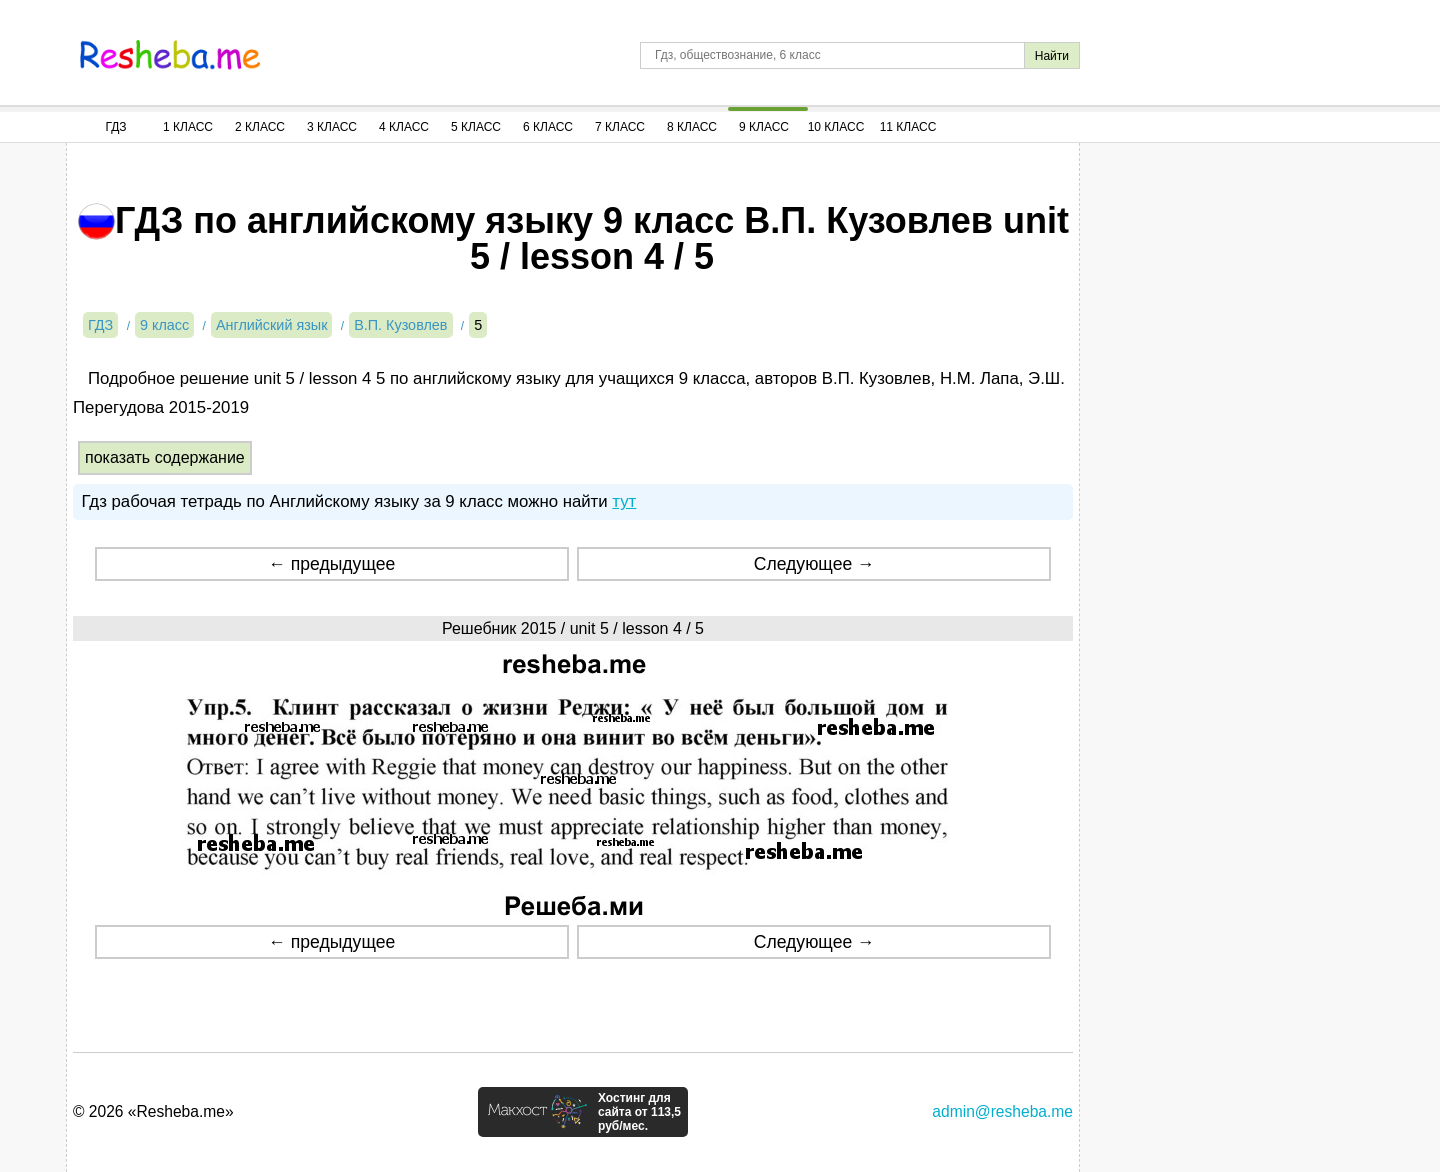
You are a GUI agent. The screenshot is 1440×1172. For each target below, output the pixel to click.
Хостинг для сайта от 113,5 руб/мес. (639, 1112)
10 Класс (836, 127)
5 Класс (476, 127)
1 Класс (188, 127)
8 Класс (692, 127)
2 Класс (260, 127)
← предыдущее (331, 564)
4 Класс (404, 127)
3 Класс (332, 127)
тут (624, 501)
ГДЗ (115, 127)
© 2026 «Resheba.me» (153, 1111)
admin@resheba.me (1002, 1111)
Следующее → (814, 564)
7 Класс (620, 127)
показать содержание (165, 457)
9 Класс (764, 127)
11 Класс (908, 127)
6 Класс (548, 127)
